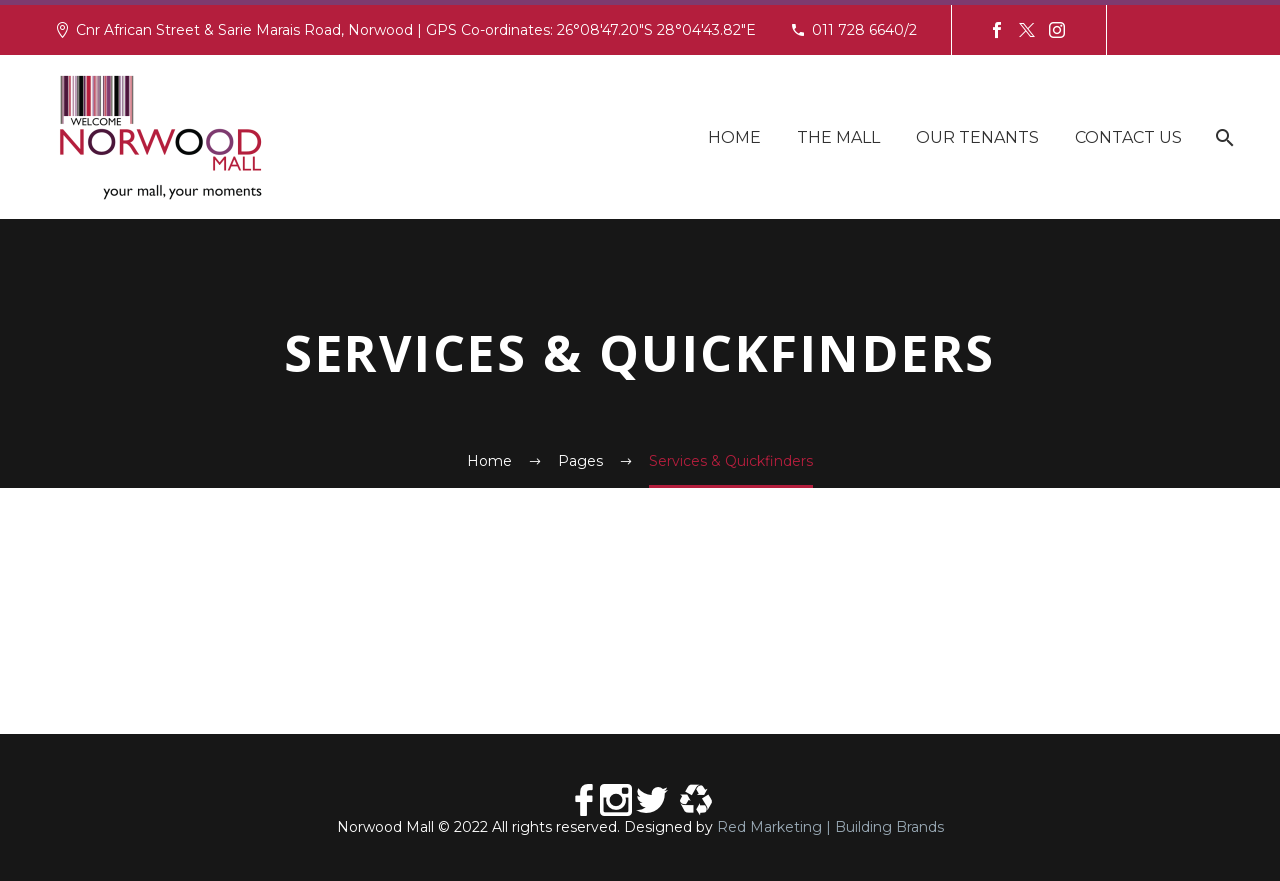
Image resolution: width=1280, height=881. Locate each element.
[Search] (1222, 137)
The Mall (838, 137)
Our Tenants (977, 137)
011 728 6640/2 (864, 30)
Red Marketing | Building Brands (830, 827)
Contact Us (1128, 137)
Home (734, 137)
